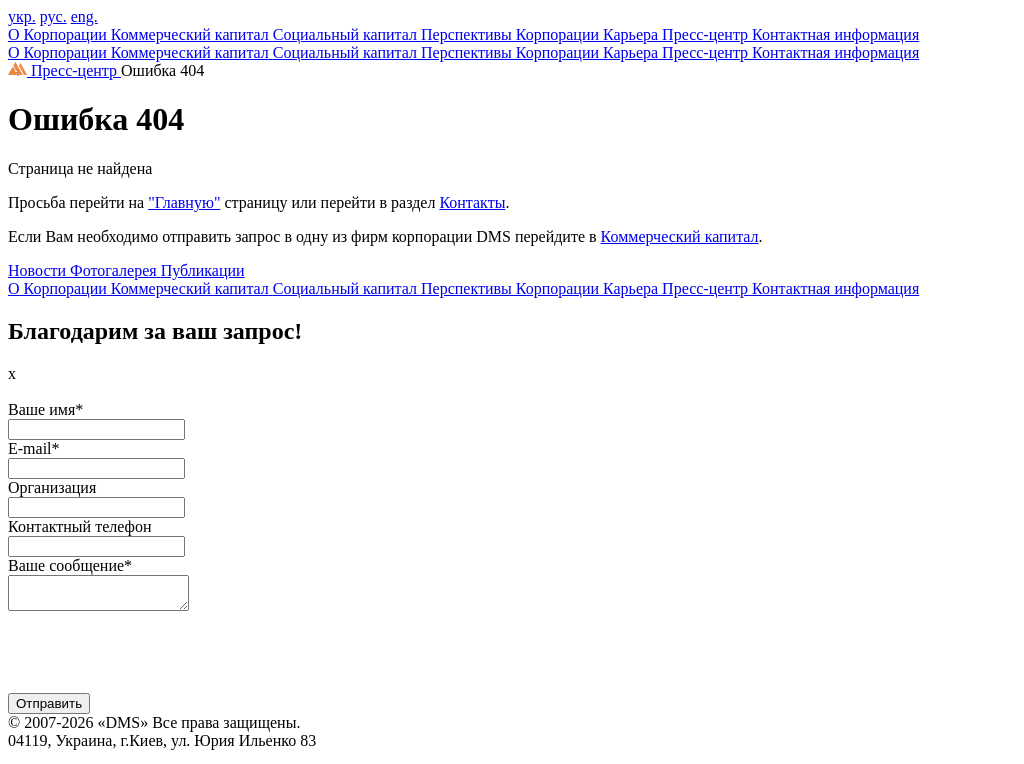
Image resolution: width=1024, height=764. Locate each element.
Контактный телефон (79, 526)
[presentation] (160, 660)
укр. (22, 16)
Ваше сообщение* (70, 565)
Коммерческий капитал (680, 236)
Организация (52, 487)
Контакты (472, 202)
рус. (53, 16)
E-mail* (34, 448)
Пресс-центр (76, 70)
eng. (84, 16)
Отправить (49, 709)
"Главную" (184, 202)
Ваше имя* (45, 409)
